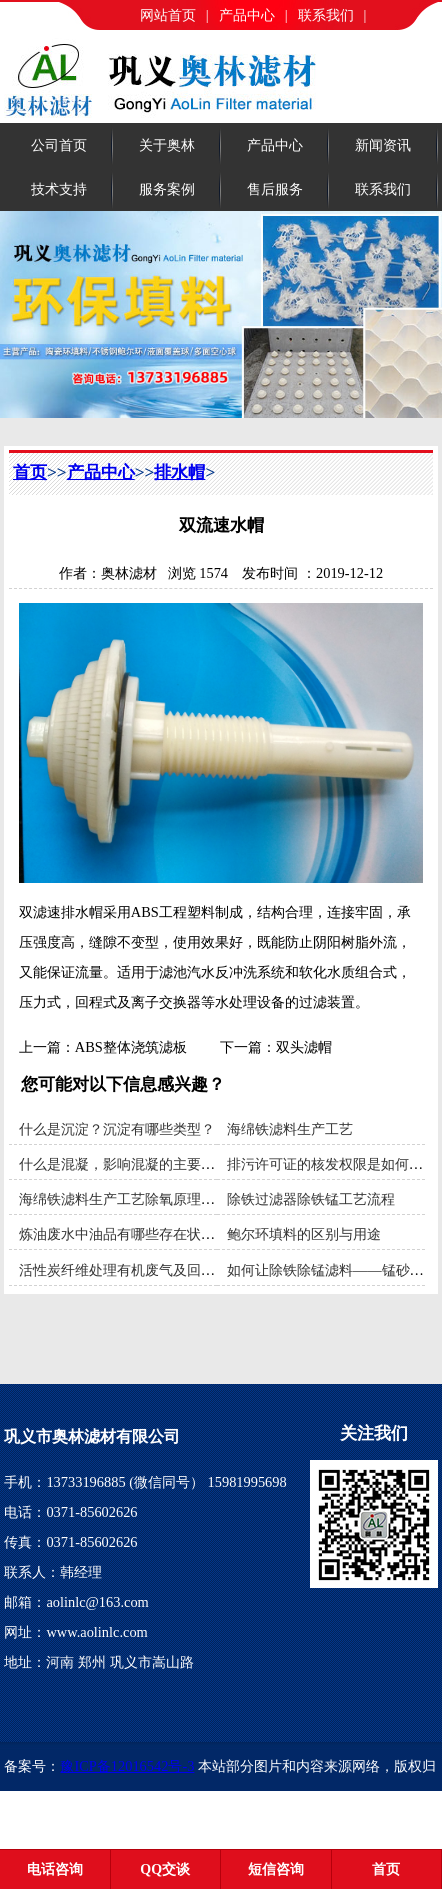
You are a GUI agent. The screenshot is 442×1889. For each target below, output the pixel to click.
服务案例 (167, 189)
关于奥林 (167, 145)
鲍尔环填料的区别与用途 (304, 1234)
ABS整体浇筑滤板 (131, 1047)
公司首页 (59, 145)
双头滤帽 (304, 1047)
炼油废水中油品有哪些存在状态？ (124, 1234)
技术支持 (59, 189)
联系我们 (326, 15)
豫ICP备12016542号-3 (127, 1766)
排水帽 (179, 472)
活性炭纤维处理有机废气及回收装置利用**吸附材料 (180, 1270)
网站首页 (168, 15)
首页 (30, 472)
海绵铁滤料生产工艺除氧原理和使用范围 (145, 1199)
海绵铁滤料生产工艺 (290, 1129)
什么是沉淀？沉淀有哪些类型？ (117, 1129)
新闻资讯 (383, 145)
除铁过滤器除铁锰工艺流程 (311, 1199)
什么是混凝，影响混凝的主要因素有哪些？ (152, 1164)
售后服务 (275, 189)
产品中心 (247, 15)
